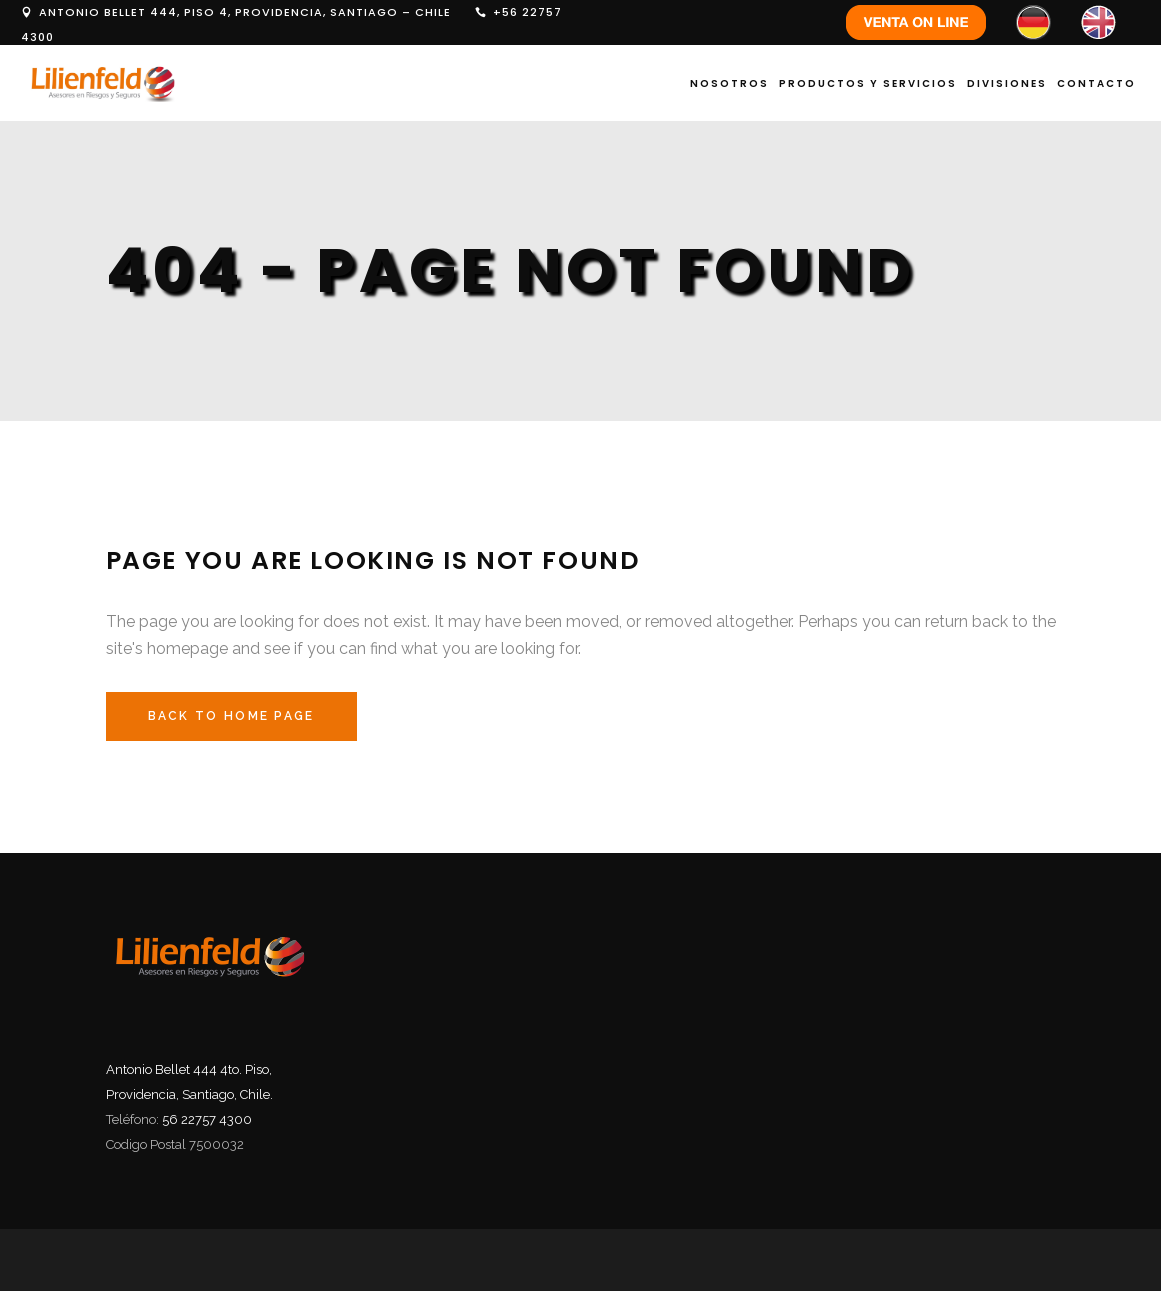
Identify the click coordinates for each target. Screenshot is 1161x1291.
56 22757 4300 (207, 1119)
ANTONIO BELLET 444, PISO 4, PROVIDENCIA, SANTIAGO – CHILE (245, 12)
